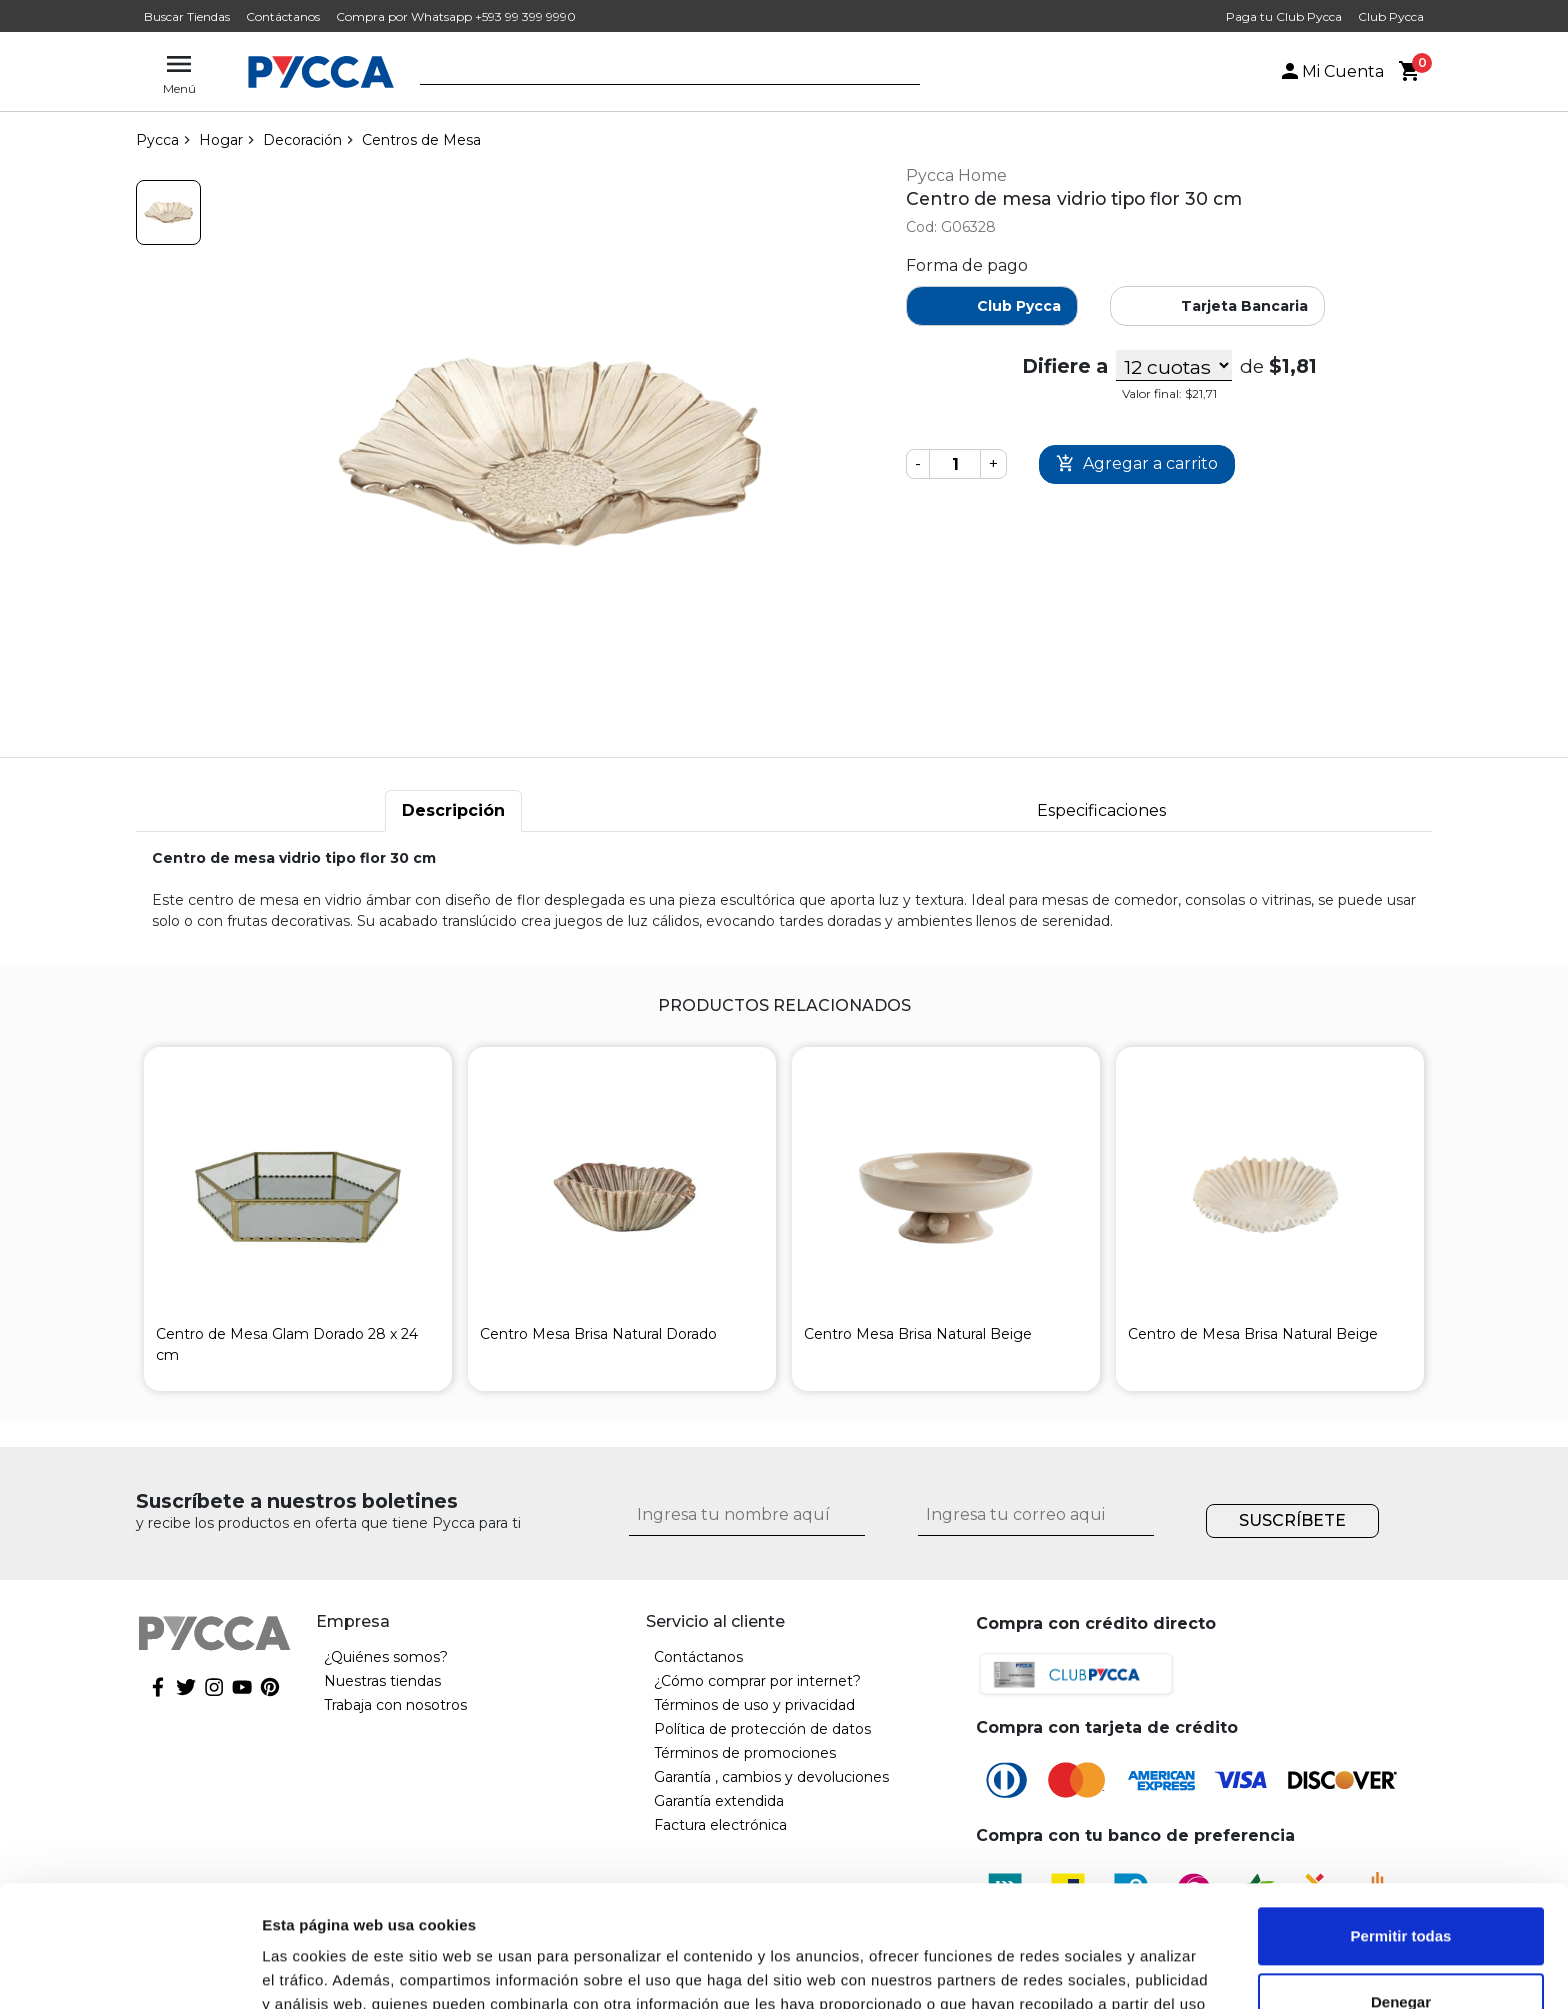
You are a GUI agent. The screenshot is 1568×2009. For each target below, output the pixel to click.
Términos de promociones (745, 1753)
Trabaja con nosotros (395, 1705)
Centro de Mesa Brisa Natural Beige (1253, 1334)
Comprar (1137, 464)
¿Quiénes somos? (386, 1657)
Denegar (1401, 1887)
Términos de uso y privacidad (754, 1705)
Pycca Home (956, 175)
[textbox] (655, 73)
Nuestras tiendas (382, 1681)
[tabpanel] (784, 890)
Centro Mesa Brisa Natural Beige (918, 1334)
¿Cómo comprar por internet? (757, 1681)
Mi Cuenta (1331, 71)
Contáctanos (283, 16)
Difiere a (1065, 366)
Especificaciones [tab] (1101, 810)
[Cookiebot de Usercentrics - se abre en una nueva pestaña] (129, 1970)
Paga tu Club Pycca (1284, 16)
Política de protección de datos (762, 1729)
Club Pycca (1391, 16)
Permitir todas (1401, 1822)
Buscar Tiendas (187, 16)
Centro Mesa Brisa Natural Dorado (598, 1334)
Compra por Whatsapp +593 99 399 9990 (456, 16)
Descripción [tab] (453, 810)
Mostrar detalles (320, 1969)
